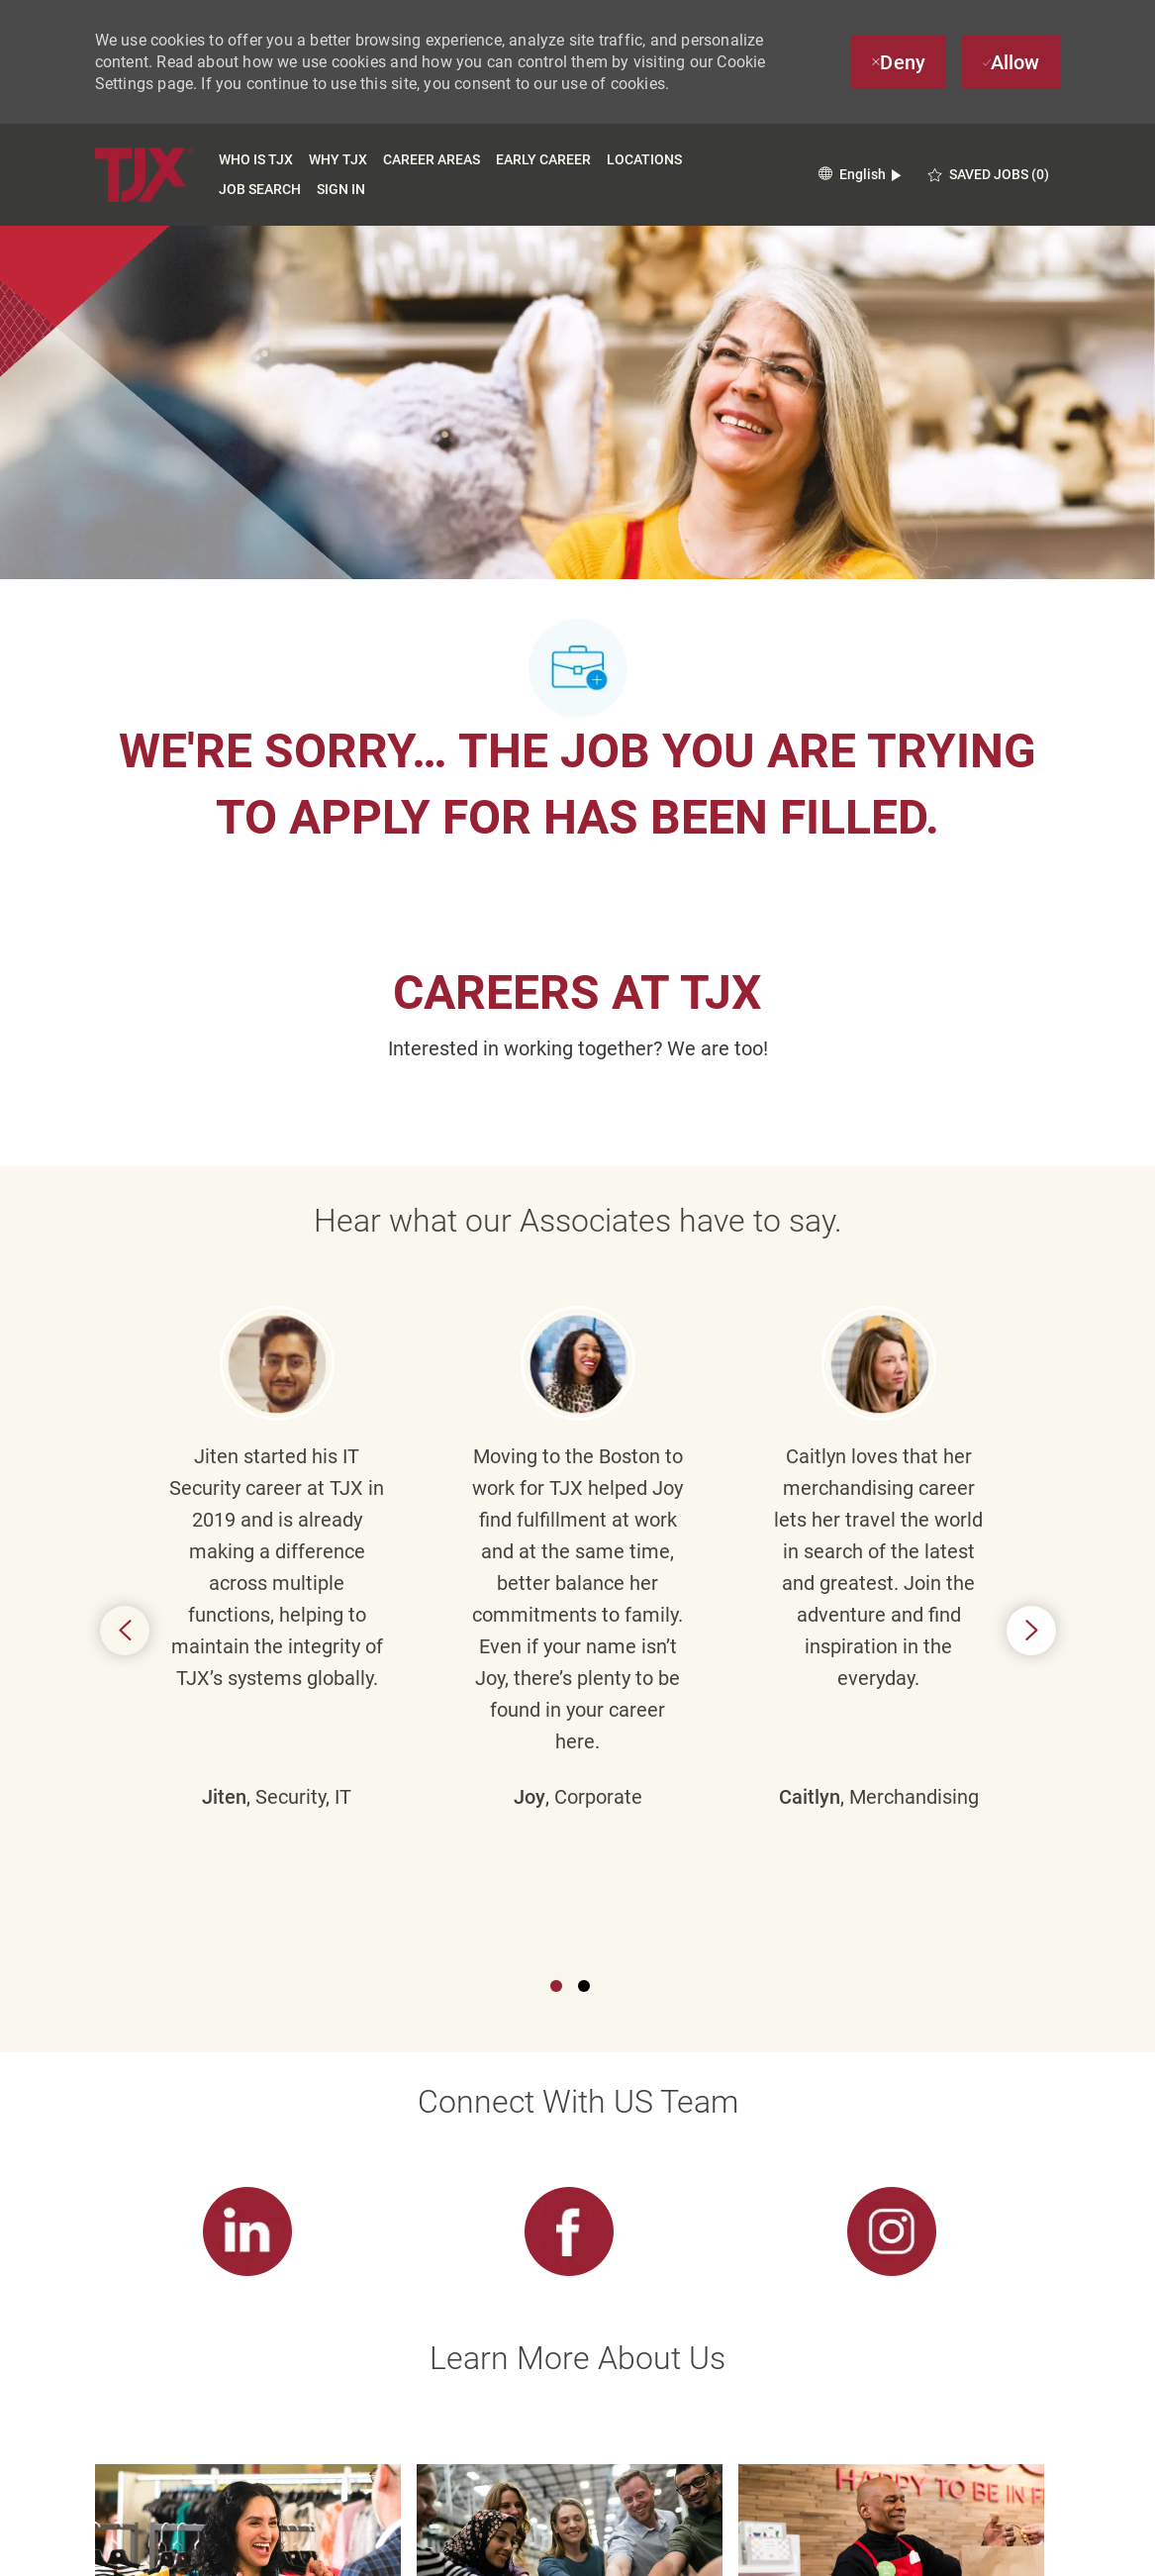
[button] (860, 174)
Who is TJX (256, 159)
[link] (248, 1735)
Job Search (260, 189)
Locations (644, 159)
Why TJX (338, 159)
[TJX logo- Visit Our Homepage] (144, 175)
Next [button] (1031, 1382)
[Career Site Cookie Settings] (570, 2471)
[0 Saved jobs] (988, 174)
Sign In (341, 189)
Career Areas (431, 159)
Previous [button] (124, 1382)
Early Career (543, 159)
